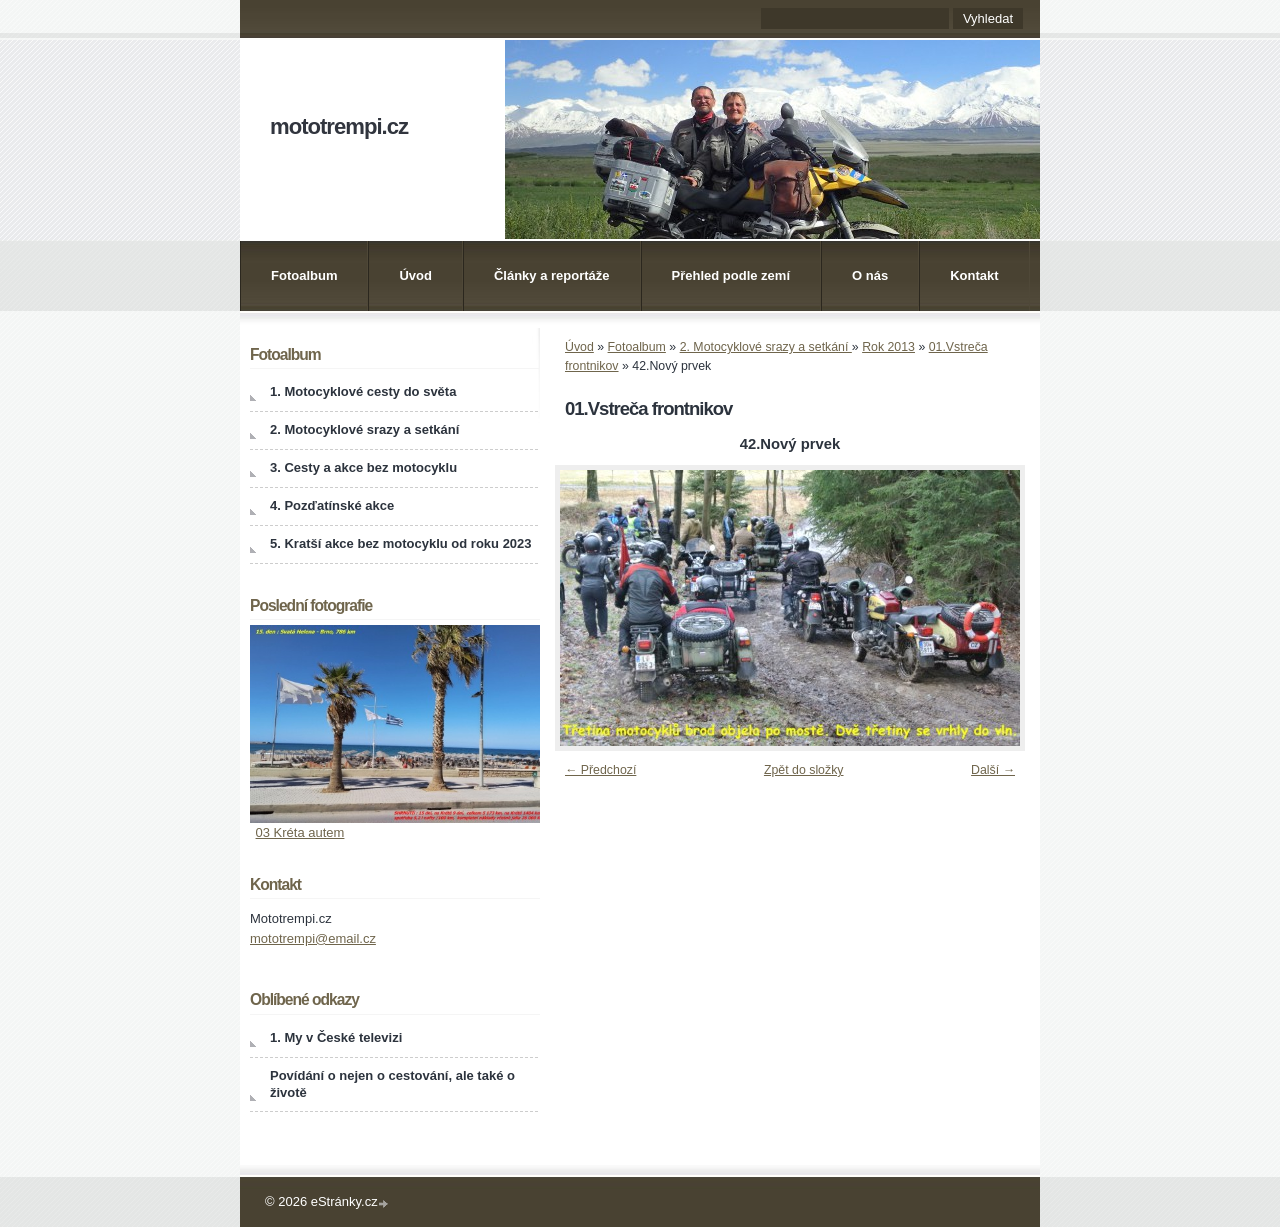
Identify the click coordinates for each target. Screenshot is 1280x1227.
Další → (993, 770)
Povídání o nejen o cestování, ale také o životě (392, 1084)
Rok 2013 (888, 347)
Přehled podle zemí (731, 275)
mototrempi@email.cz (313, 938)
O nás (870, 275)
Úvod (415, 275)
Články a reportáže (552, 275)
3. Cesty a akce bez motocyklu (363, 467)
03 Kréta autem (300, 832)
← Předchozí (600, 770)
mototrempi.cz (339, 126)
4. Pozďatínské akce (332, 505)
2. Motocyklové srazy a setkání (766, 347)
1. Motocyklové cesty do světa (363, 391)
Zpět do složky (804, 770)
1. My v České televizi (336, 1037)
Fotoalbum (304, 275)
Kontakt (974, 275)
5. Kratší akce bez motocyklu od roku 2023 (401, 543)
